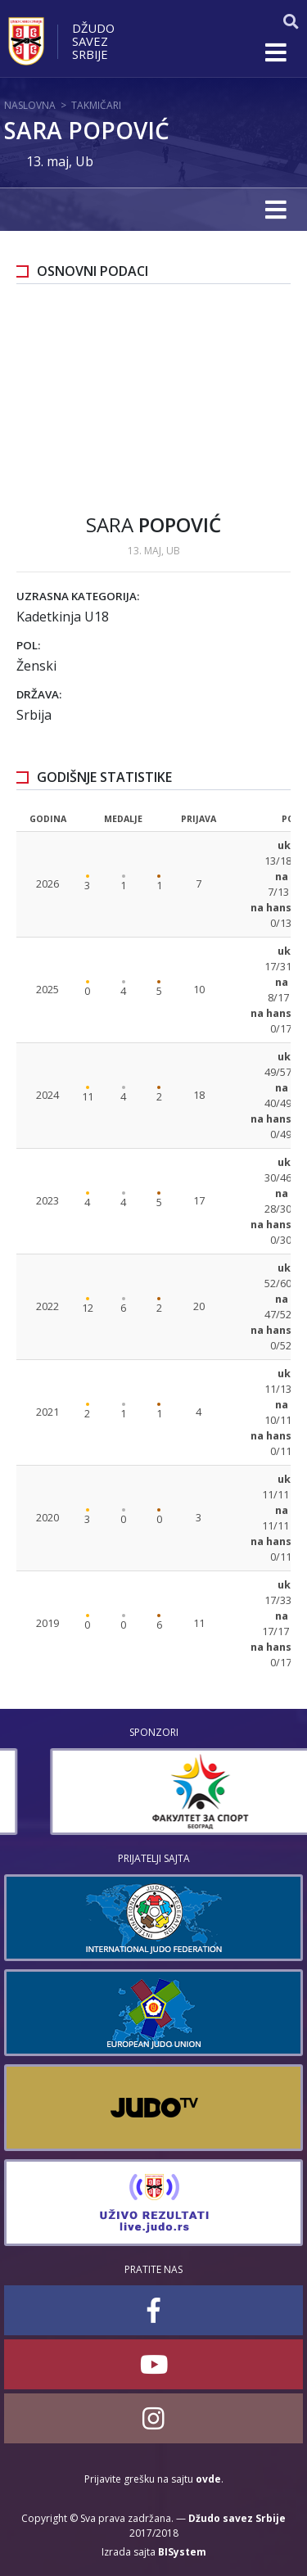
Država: (38, 694)
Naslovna (30, 105)
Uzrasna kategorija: (77, 596)
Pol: (28, 645)
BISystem (182, 2552)
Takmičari (96, 105)
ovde (208, 2479)
